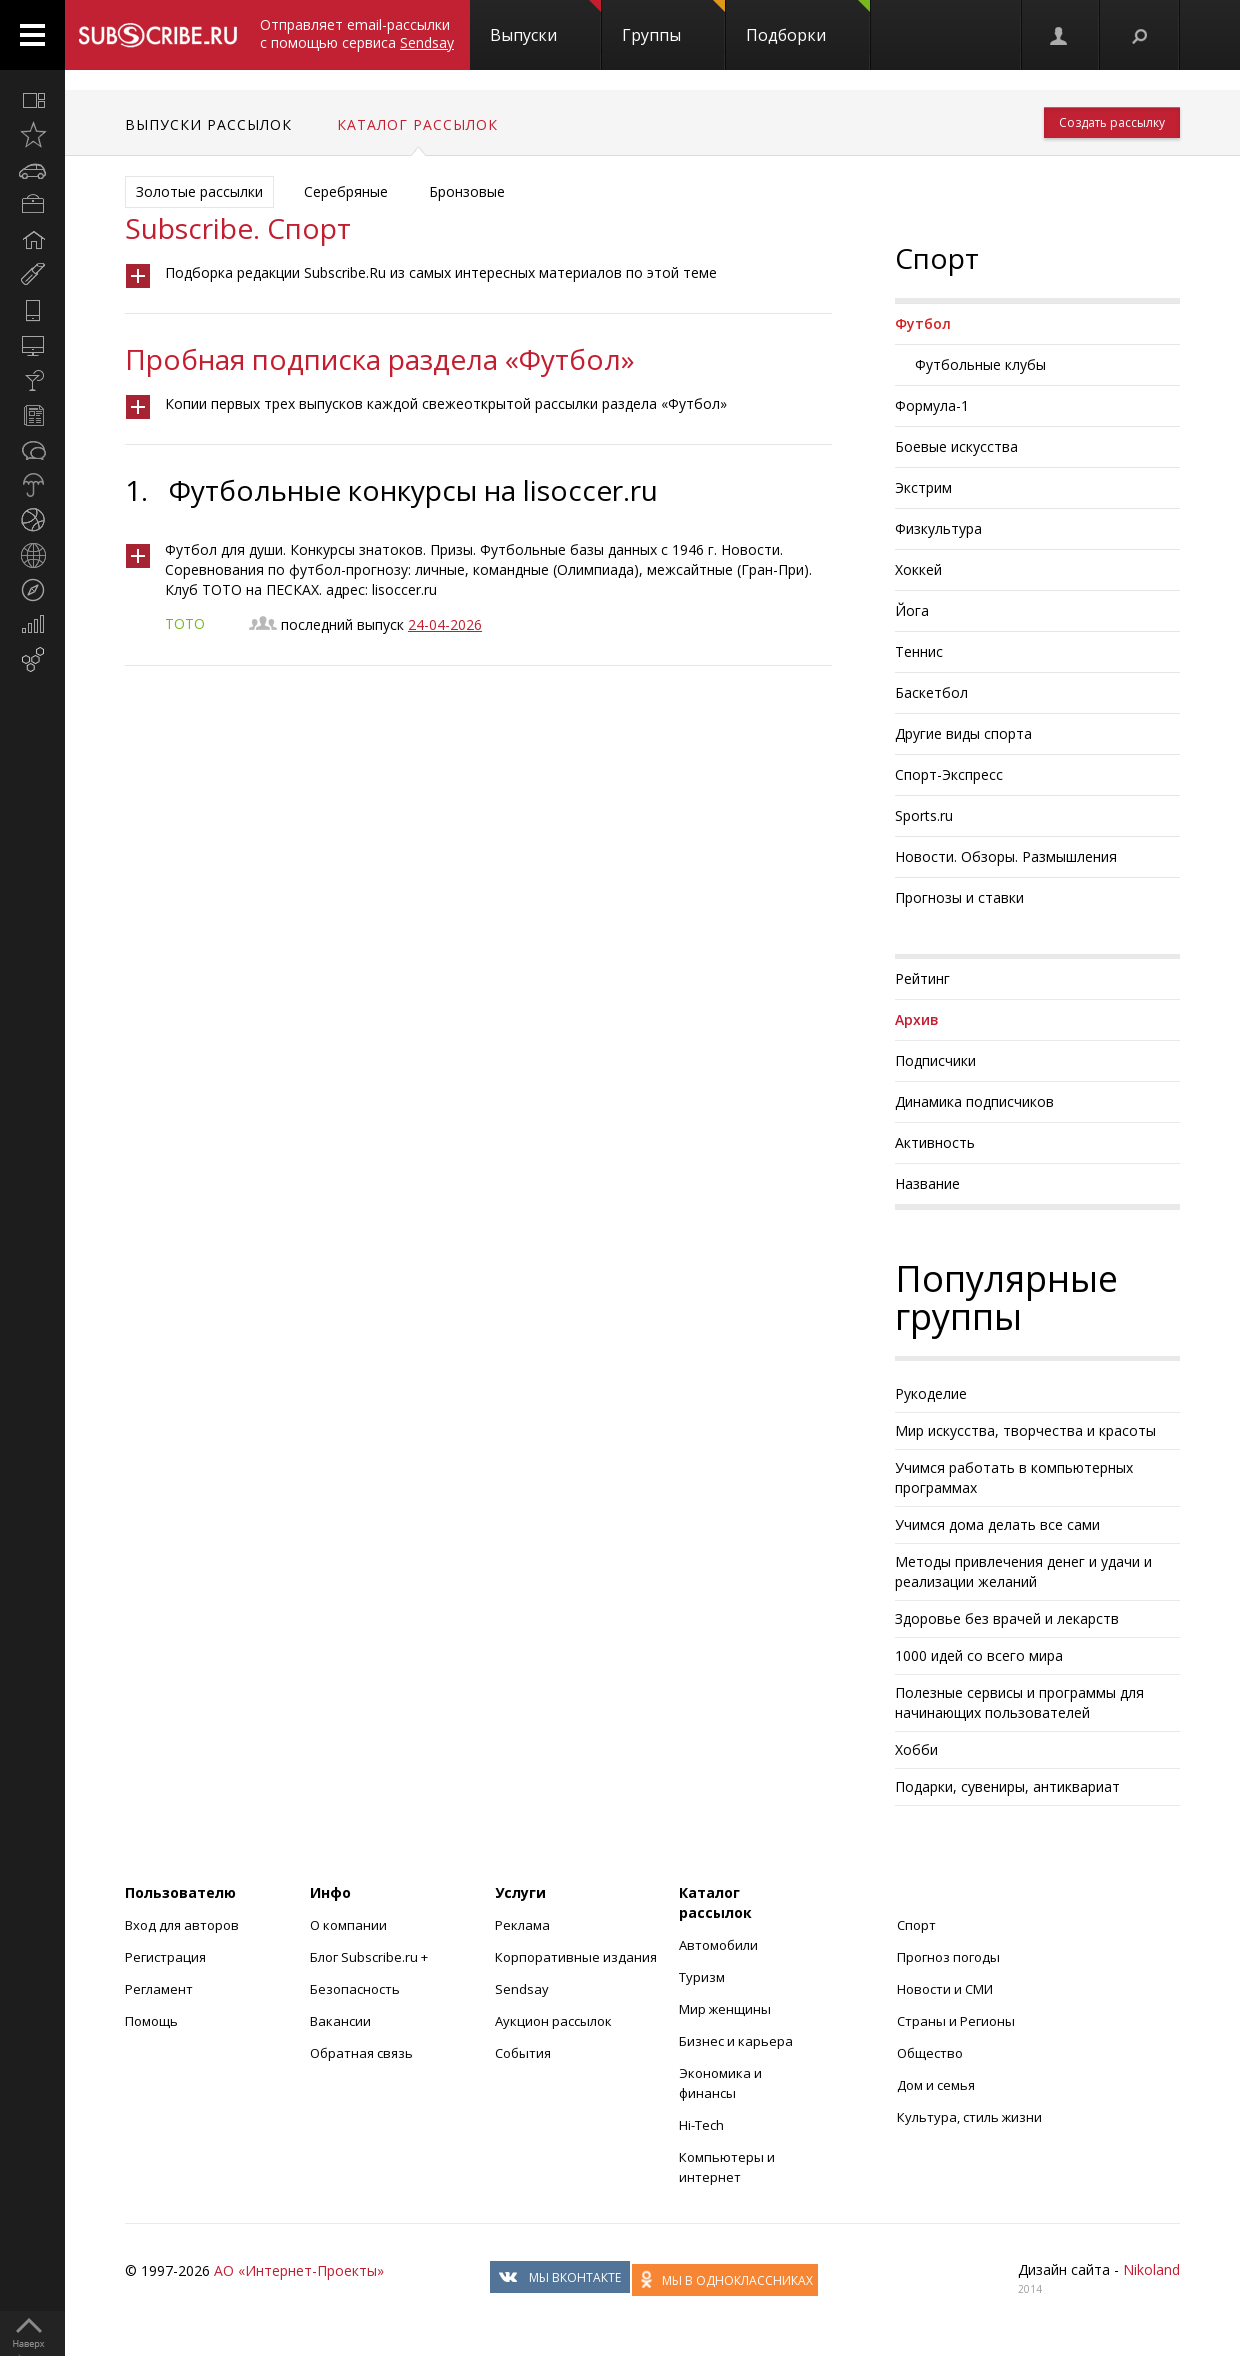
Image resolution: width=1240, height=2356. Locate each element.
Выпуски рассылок (208, 124)
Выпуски (545, 23)
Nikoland (1151, 2269)
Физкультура (938, 528)
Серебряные (346, 191)
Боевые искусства (956, 446)
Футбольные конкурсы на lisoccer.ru (413, 490)
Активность (935, 1142)
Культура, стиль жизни (969, 2117)
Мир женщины (725, 2009)
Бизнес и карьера (736, 2041)
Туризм (702, 1977)
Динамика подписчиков (974, 1101)
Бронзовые (467, 191)
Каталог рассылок (417, 124)
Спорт (916, 1925)
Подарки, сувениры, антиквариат (1007, 1786)
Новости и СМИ (945, 1989)
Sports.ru (924, 815)
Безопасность (355, 1989)
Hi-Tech (701, 2125)
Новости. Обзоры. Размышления (1006, 856)
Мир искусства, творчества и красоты (1025, 1430)
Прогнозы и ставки (959, 897)
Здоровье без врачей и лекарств (1007, 1618)
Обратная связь (361, 2053)
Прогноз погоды (948, 1957)
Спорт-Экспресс (949, 774)
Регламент (159, 1989)
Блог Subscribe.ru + (370, 1957)
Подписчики (935, 1060)
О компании (348, 1925)
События (523, 2053)
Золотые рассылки (199, 191)
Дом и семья (936, 2085)
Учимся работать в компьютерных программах (1014, 1477)
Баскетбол (931, 692)
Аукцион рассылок (553, 2021)
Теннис (919, 651)
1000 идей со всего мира (979, 1655)
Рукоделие (931, 1393)
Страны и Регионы (956, 2021)
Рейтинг (922, 978)
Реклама (522, 1925)
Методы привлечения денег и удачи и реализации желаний (1023, 1571)
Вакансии (340, 2021)
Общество (930, 2053)
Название (927, 1183)
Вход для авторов (182, 1925)
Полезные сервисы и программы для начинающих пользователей (1019, 1702)
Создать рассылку (1112, 122)
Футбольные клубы (980, 364)
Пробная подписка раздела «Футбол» (380, 359)
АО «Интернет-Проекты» (299, 2270)
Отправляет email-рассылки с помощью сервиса (357, 33)
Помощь (151, 2021)
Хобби (916, 1749)
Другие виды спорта (963, 733)
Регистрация (165, 1957)
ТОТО (185, 623)
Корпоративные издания (576, 1957)
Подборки (808, 23)
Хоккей (918, 569)
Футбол (923, 323)
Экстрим (923, 487)
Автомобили (718, 1945)
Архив (917, 1019)
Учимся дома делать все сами (997, 1524)
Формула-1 (932, 405)
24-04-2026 (445, 624)
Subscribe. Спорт (238, 228)
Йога (912, 610)
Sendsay (522, 1989)
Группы (673, 23)
